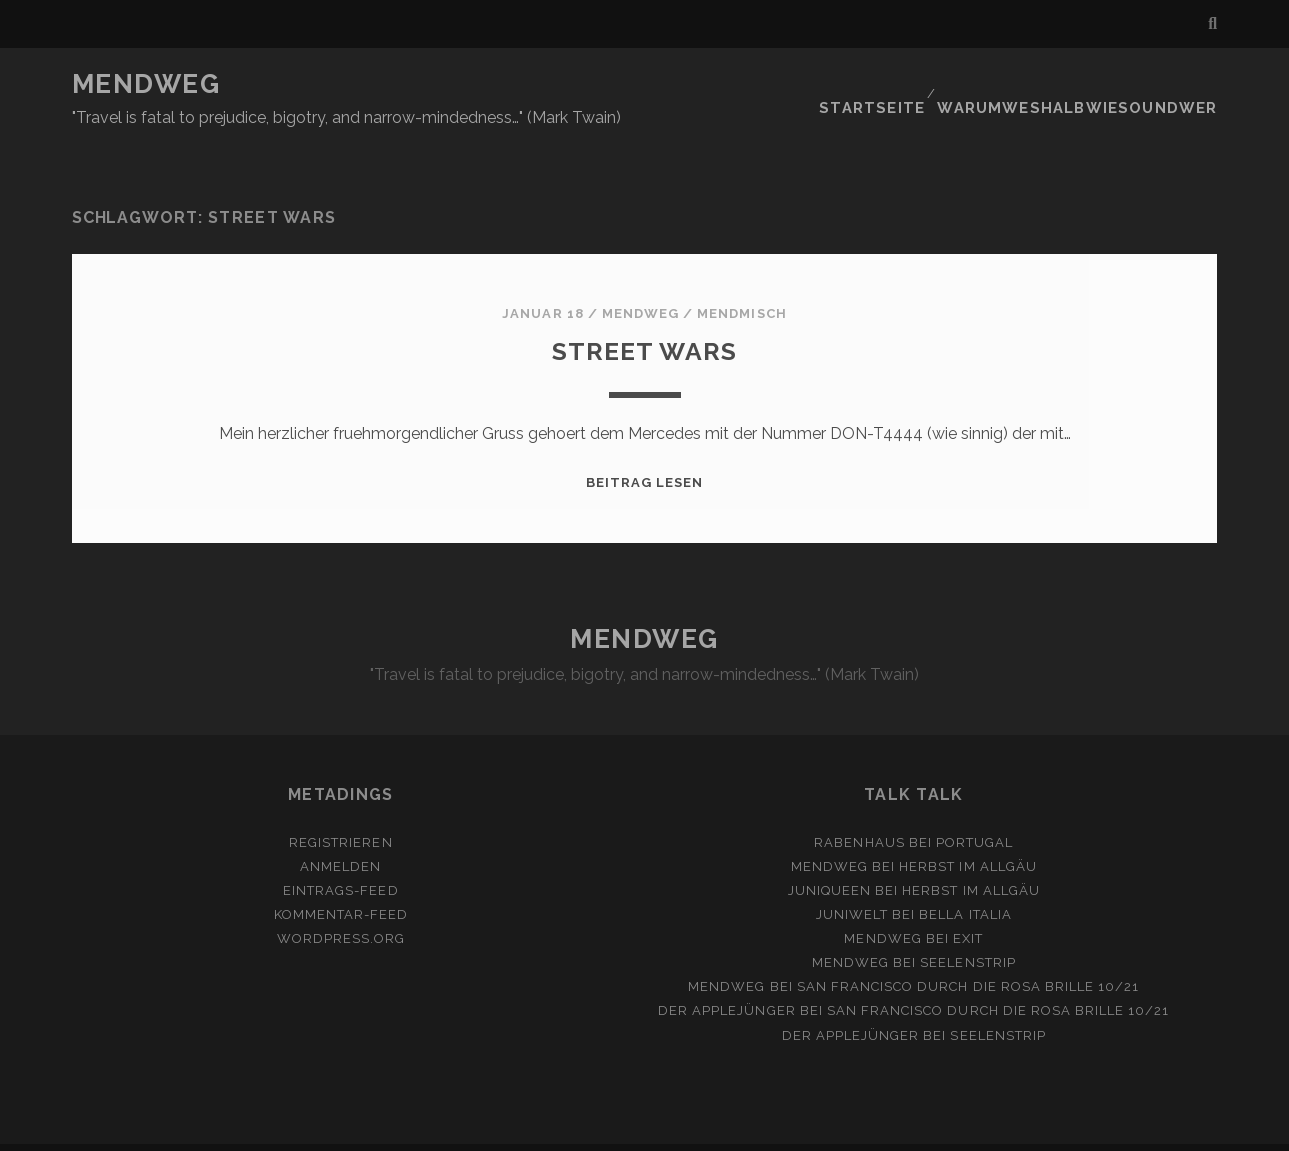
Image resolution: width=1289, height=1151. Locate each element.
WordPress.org (341, 902)
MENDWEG (146, 84)
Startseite (900, 84)
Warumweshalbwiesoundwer (1094, 84)
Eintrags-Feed (341, 853)
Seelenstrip (967, 926)
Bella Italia (965, 877)
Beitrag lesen (645, 445)
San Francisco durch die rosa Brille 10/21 (968, 950)
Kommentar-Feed (341, 877)
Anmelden (340, 829)
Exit (968, 902)
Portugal (974, 805)
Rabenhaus (859, 805)
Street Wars (644, 312)
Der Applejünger (727, 974)
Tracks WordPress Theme (560, 1128)
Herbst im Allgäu (968, 829)
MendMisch (741, 276)
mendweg (640, 276)
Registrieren (341, 805)
